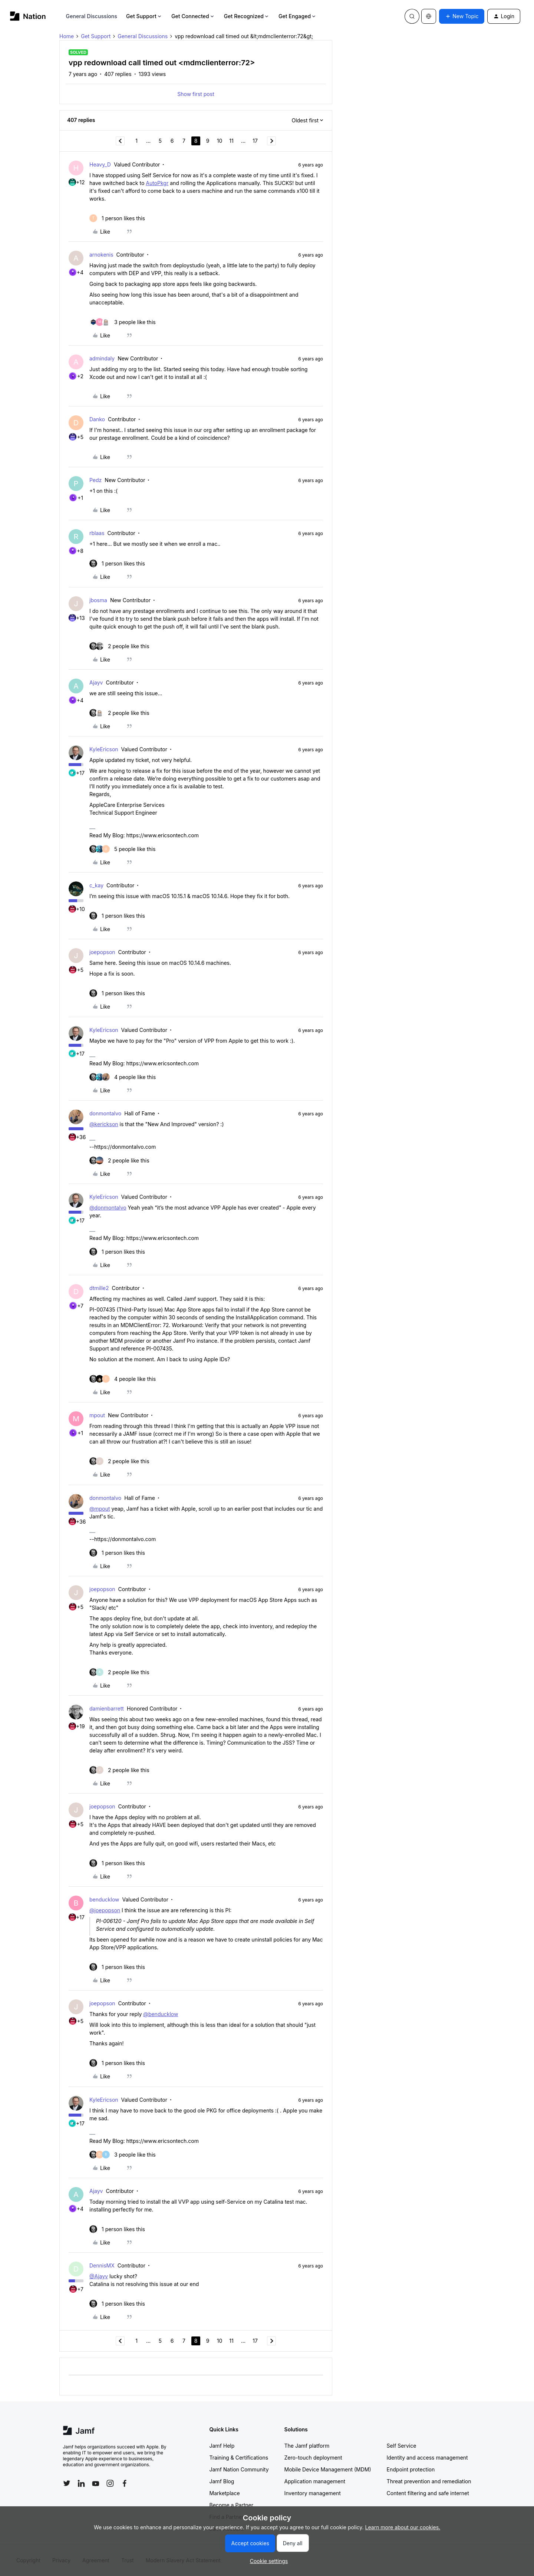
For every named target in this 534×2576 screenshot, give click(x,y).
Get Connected (193, 16)
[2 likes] (119, 646)
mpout (97, 1415)
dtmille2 (99, 1288)
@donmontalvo (107, 1207)
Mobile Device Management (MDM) (327, 2469)
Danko (97, 419)
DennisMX (102, 2265)
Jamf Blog (222, 2481)
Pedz (95, 480)
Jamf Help (222, 2446)
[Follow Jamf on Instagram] (110, 2483)
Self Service (401, 2446)
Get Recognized (247, 16)
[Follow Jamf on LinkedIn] (81, 2483)
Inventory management (312, 2493)
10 (219, 141)
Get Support (144, 16)
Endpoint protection (411, 2469)
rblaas (97, 533)
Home (66, 36)
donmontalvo (105, 1113)
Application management (314, 2481)
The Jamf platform (307, 2446)
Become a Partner (231, 2505)
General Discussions (91, 16)
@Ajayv (98, 2276)
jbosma (98, 600)
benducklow (104, 1899)
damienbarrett (106, 1708)
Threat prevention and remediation (429, 2481)
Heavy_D (100, 164)
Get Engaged (297, 16)
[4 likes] (122, 1077)
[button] (461, 16)
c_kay (96, 885)
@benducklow (160, 2014)
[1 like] (117, 218)
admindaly (102, 358)
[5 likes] (122, 849)
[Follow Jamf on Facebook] (124, 2483)
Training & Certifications (239, 2457)
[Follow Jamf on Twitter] (66, 2483)
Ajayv (96, 682)
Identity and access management (427, 2457)
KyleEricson (103, 749)
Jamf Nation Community (239, 2469)
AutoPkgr (157, 183)
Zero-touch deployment (313, 2457)
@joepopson (104, 1910)
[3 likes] (122, 322)
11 (231, 141)
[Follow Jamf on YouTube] (95, 2483)
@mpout (99, 1508)
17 (255, 141)
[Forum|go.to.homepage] (28, 16)
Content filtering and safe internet (428, 2493)
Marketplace (225, 2493)
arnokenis (101, 254)
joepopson (102, 952)
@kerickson (103, 1124)
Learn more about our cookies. (403, 2527)
